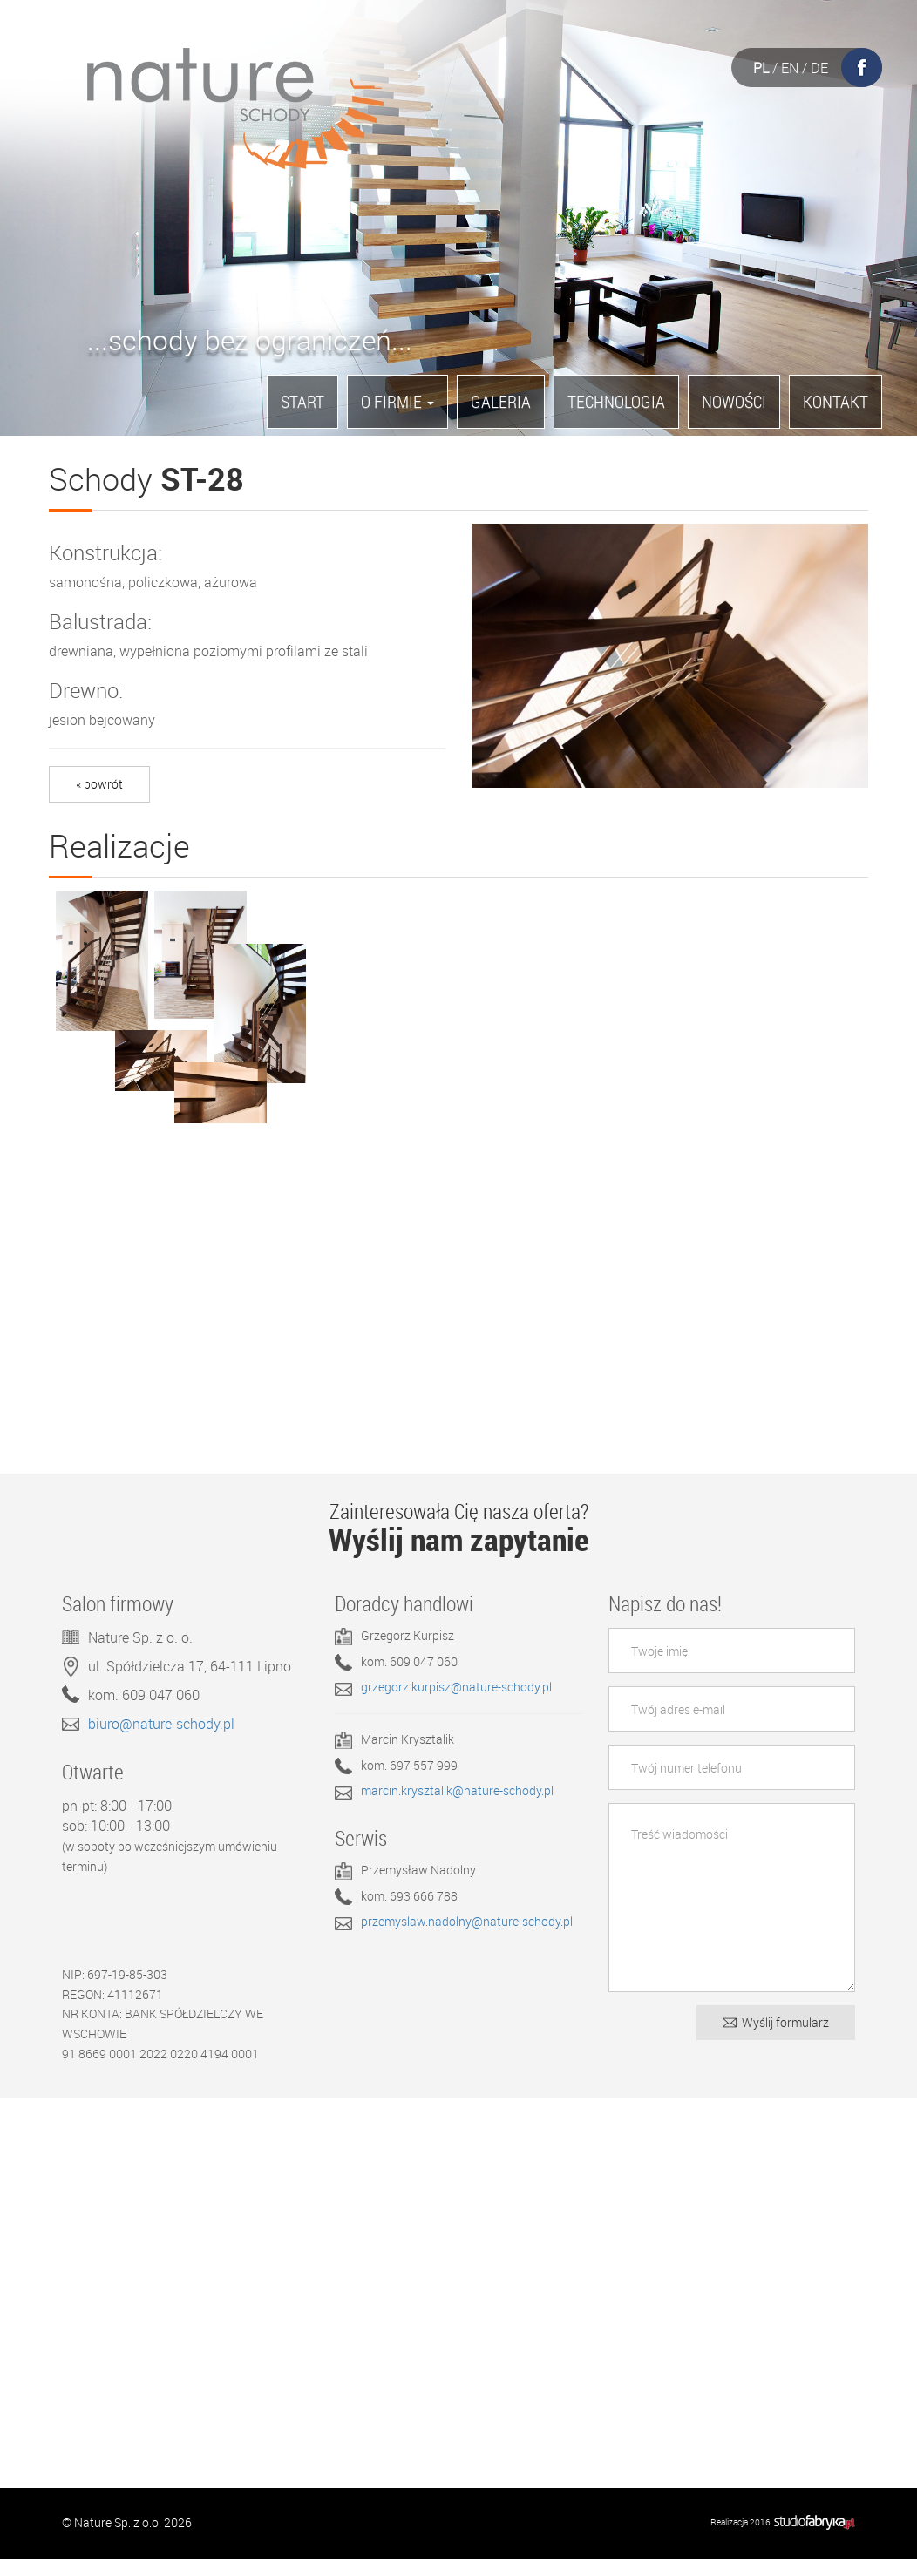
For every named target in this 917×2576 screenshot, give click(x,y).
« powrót (99, 784)
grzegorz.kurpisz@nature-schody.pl (456, 1704)
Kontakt (835, 401)
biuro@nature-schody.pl (161, 1741)
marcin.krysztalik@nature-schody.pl (457, 1808)
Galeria (501, 401)
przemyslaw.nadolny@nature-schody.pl (467, 1939)
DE (819, 68)
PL (761, 68)
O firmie (397, 401)
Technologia (616, 401)
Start (302, 401)
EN (789, 68)
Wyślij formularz (776, 2039)
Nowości (734, 401)
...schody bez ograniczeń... (249, 344)
